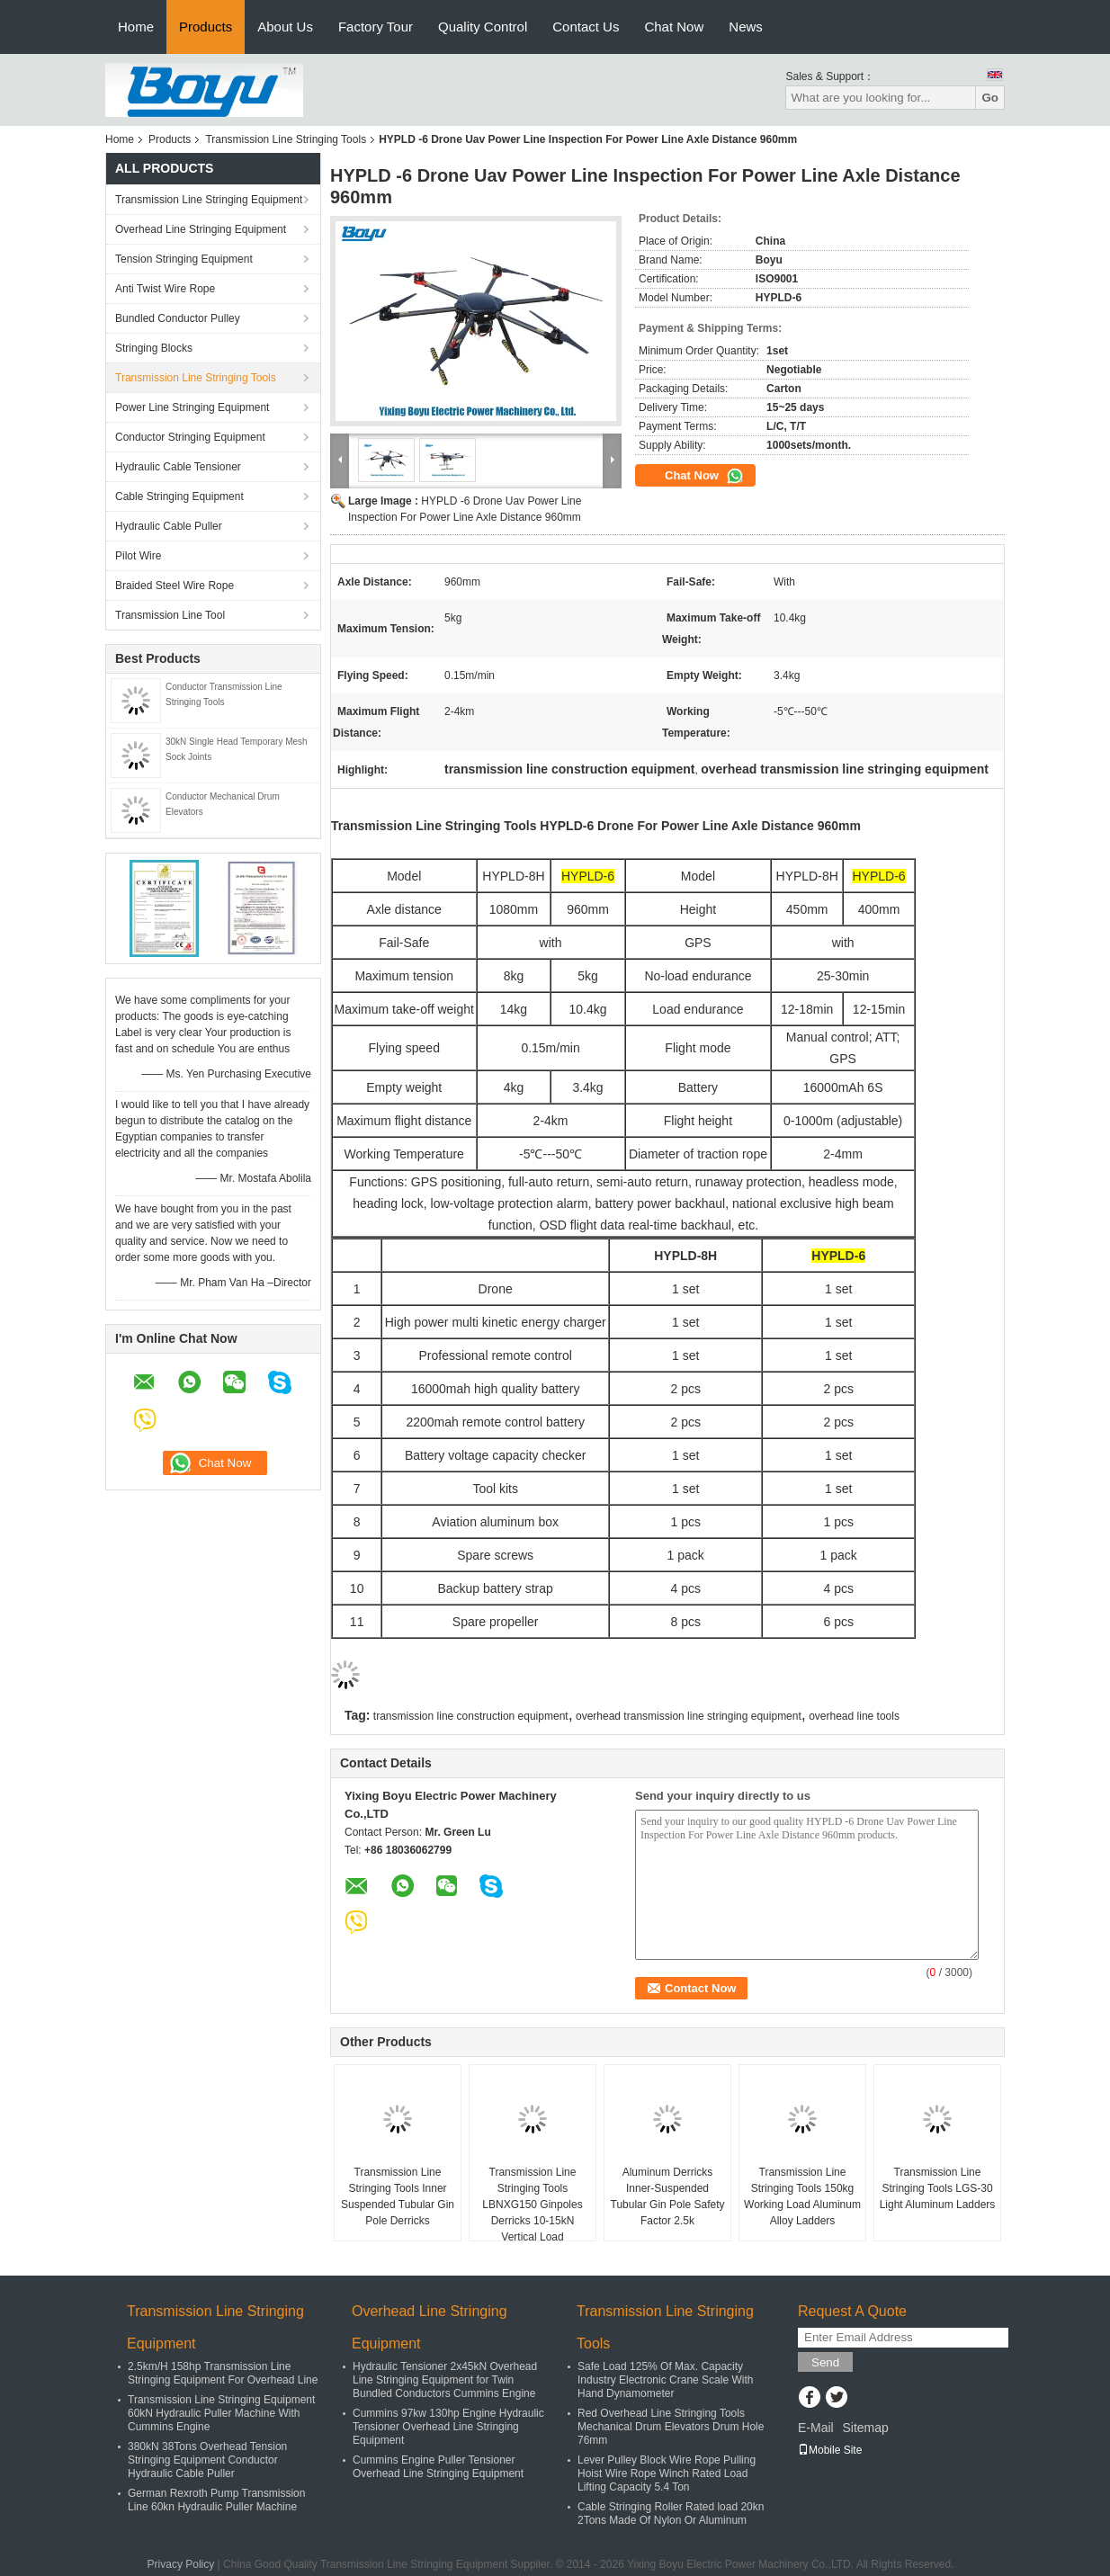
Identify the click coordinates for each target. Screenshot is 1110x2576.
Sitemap (865, 2427)
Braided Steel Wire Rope (174, 585)
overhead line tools (854, 1716)
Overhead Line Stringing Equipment (200, 229)
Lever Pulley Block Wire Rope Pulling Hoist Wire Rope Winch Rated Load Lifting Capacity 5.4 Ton (666, 2473)
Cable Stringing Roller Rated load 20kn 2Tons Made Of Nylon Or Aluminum (670, 2513)
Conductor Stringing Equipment (190, 437)
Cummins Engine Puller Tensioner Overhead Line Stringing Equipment (438, 2467)
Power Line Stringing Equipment (192, 407)
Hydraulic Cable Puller (168, 526)
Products (205, 26)
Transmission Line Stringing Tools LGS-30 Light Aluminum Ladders (938, 2188)
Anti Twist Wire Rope (165, 288)
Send (825, 2362)
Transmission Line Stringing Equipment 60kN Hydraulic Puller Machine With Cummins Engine (221, 2413)
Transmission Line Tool (170, 615)
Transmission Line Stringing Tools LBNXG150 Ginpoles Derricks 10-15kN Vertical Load (532, 2204)
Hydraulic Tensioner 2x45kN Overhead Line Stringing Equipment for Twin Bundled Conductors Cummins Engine (445, 2380)
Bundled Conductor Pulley (177, 318)
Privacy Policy (181, 2564)
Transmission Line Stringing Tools (285, 139)
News (746, 26)
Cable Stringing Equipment (179, 496)
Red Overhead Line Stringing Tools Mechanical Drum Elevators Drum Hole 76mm (670, 2426)
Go (989, 97)
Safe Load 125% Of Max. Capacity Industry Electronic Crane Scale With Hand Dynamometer (665, 2380)
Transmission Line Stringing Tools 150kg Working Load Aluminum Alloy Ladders (802, 2196)
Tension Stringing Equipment (184, 259)
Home (136, 26)
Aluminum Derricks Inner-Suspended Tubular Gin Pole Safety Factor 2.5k (668, 2196)
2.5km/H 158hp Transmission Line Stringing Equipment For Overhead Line (223, 2373)
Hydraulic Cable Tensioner (178, 467)
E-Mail (816, 2427)
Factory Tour (375, 26)
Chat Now (673, 26)
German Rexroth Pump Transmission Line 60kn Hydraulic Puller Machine (216, 2500)
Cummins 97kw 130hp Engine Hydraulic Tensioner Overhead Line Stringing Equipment (448, 2426)
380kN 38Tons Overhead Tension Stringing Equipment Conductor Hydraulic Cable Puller (207, 2460)
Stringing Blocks (153, 348)
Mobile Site (830, 2450)
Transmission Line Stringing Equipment (208, 199)
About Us (285, 26)
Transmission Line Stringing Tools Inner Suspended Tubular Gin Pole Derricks (397, 2196)
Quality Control (482, 26)
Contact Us (585, 26)
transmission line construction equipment (470, 1716)
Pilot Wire (138, 556)
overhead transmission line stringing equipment (688, 1716)
